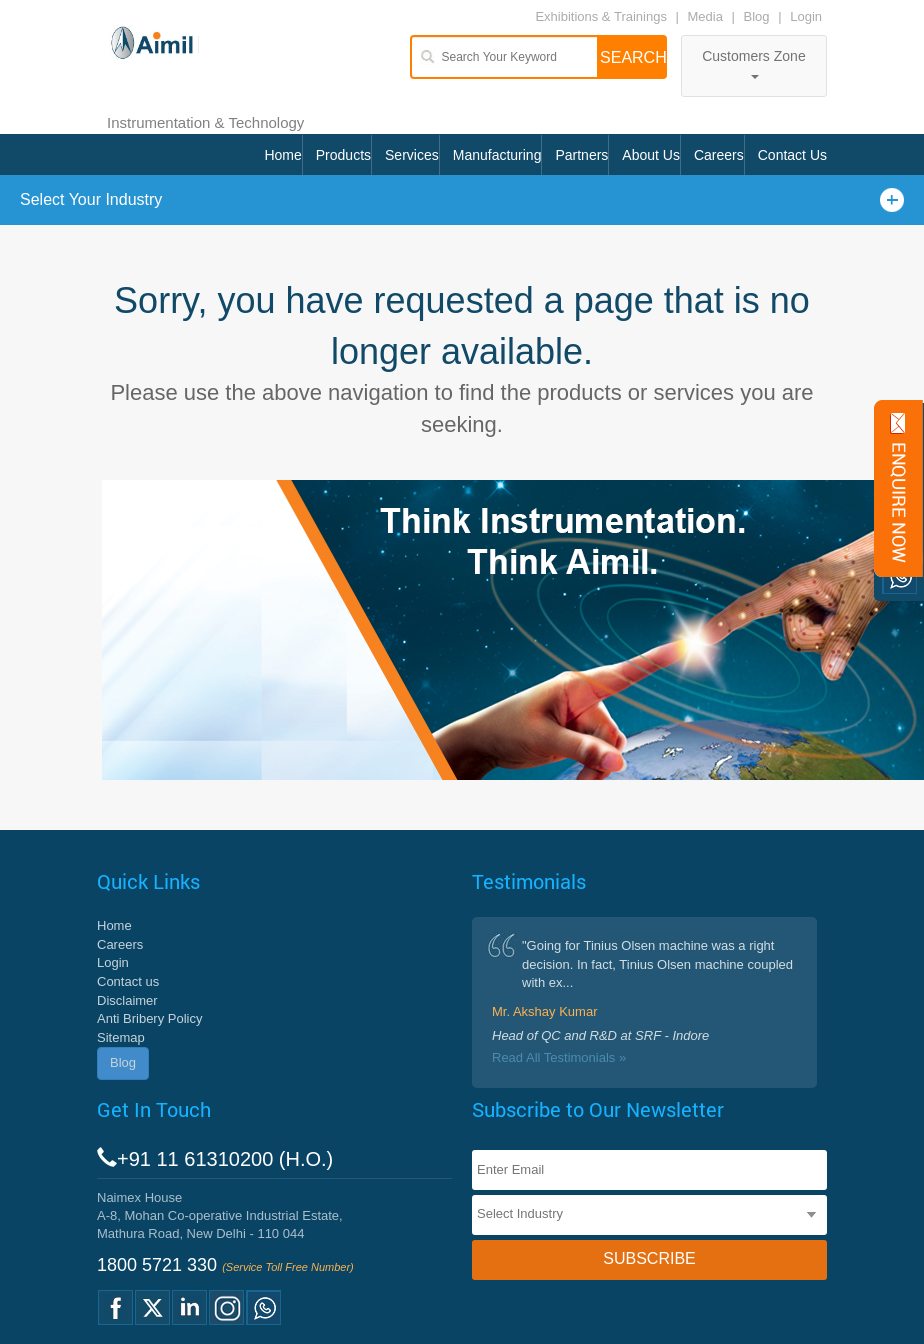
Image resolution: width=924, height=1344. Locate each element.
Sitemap (121, 1037)
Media (707, 16)
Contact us (128, 981)
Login (806, 16)
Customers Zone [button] (753, 63)
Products (343, 155)
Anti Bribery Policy (149, 1018)
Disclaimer (127, 1000)
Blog (757, 16)
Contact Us (792, 155)
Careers (719, 155)
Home (282, 155)
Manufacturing (497, 155)
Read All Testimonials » (559, 1057)
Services (412, 155)
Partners (581, 155)
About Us (651, 155)
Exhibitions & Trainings (601, 16)
